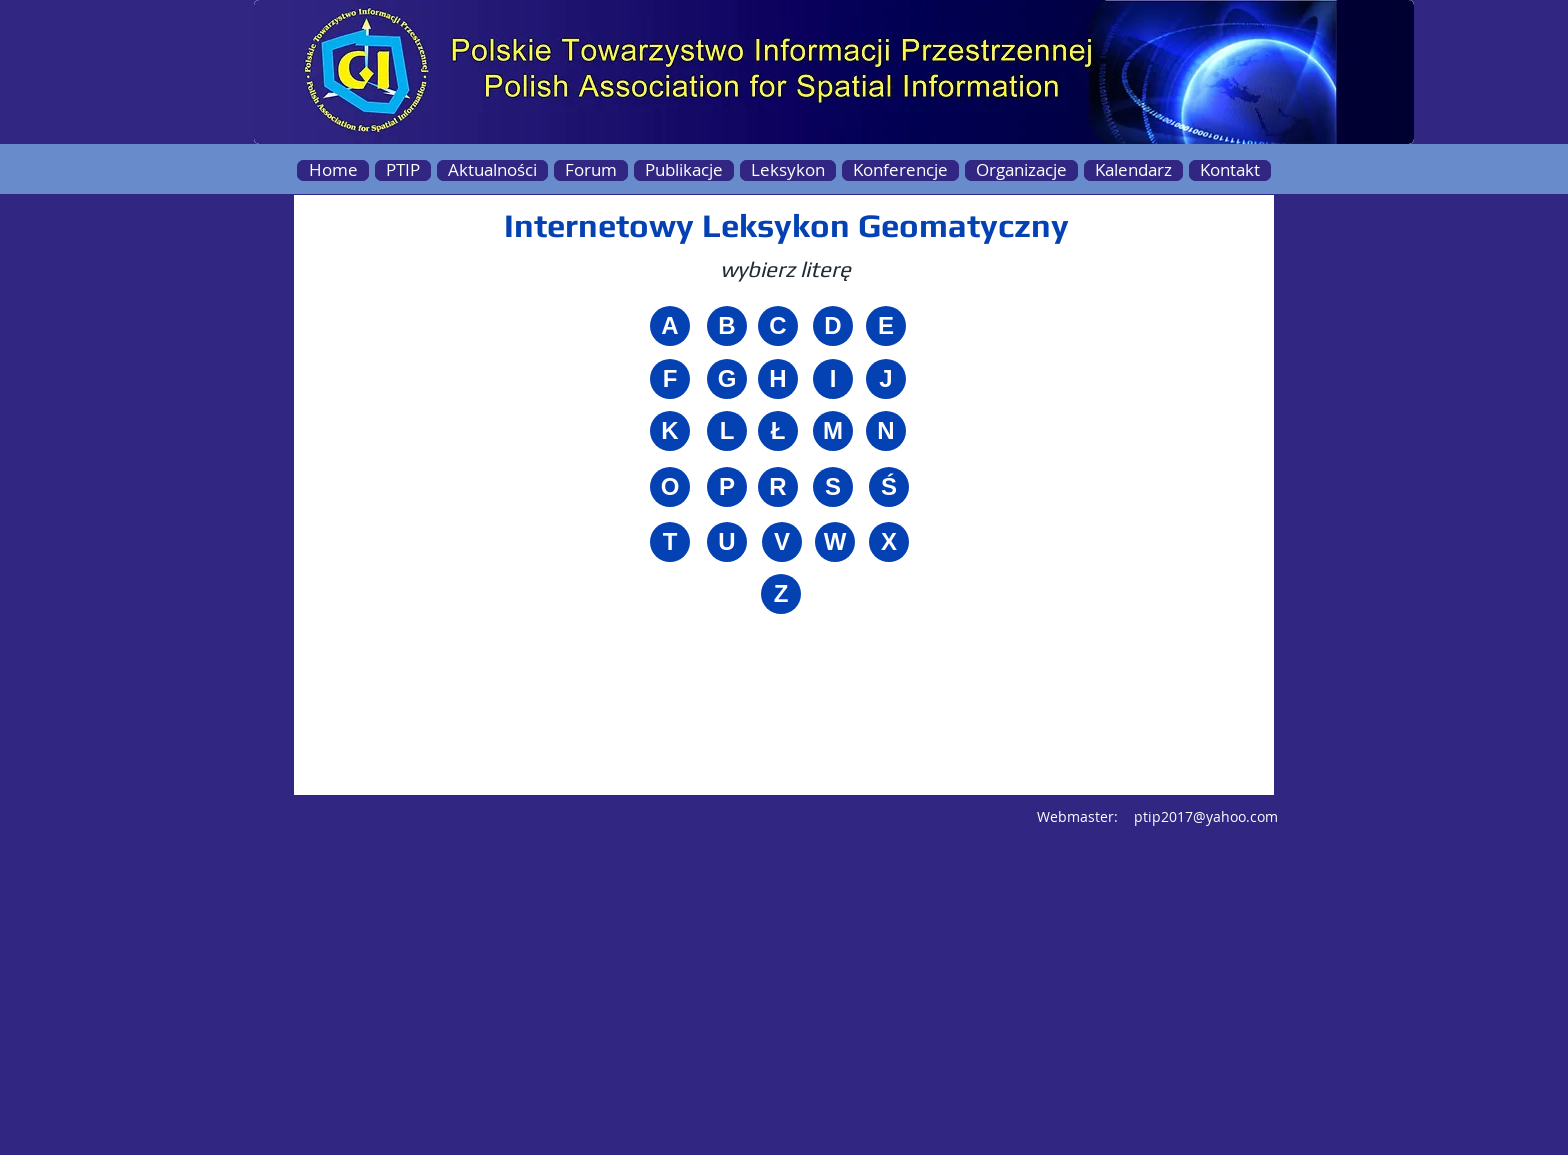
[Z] (781, 594)
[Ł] (778, 431)
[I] (833, 379)
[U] (727, 542)
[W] (835, 542)
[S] (833, 487)
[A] (670, 326)
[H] (778, 379)
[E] (886, 326)
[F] (670, 379)
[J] (886, 379)
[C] (778, 326)
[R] (778, 487)
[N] (886, 431)
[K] (670, 431)
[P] (727, 487)
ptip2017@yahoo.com (1206, 816)
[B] (727, 326)
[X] (889, 542)
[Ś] (889, 487)
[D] (833, 326)
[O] (670, 487)
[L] (727, 431)
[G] (727, 379)
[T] (670, 542)
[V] (782, 542)
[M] (833, 431)
